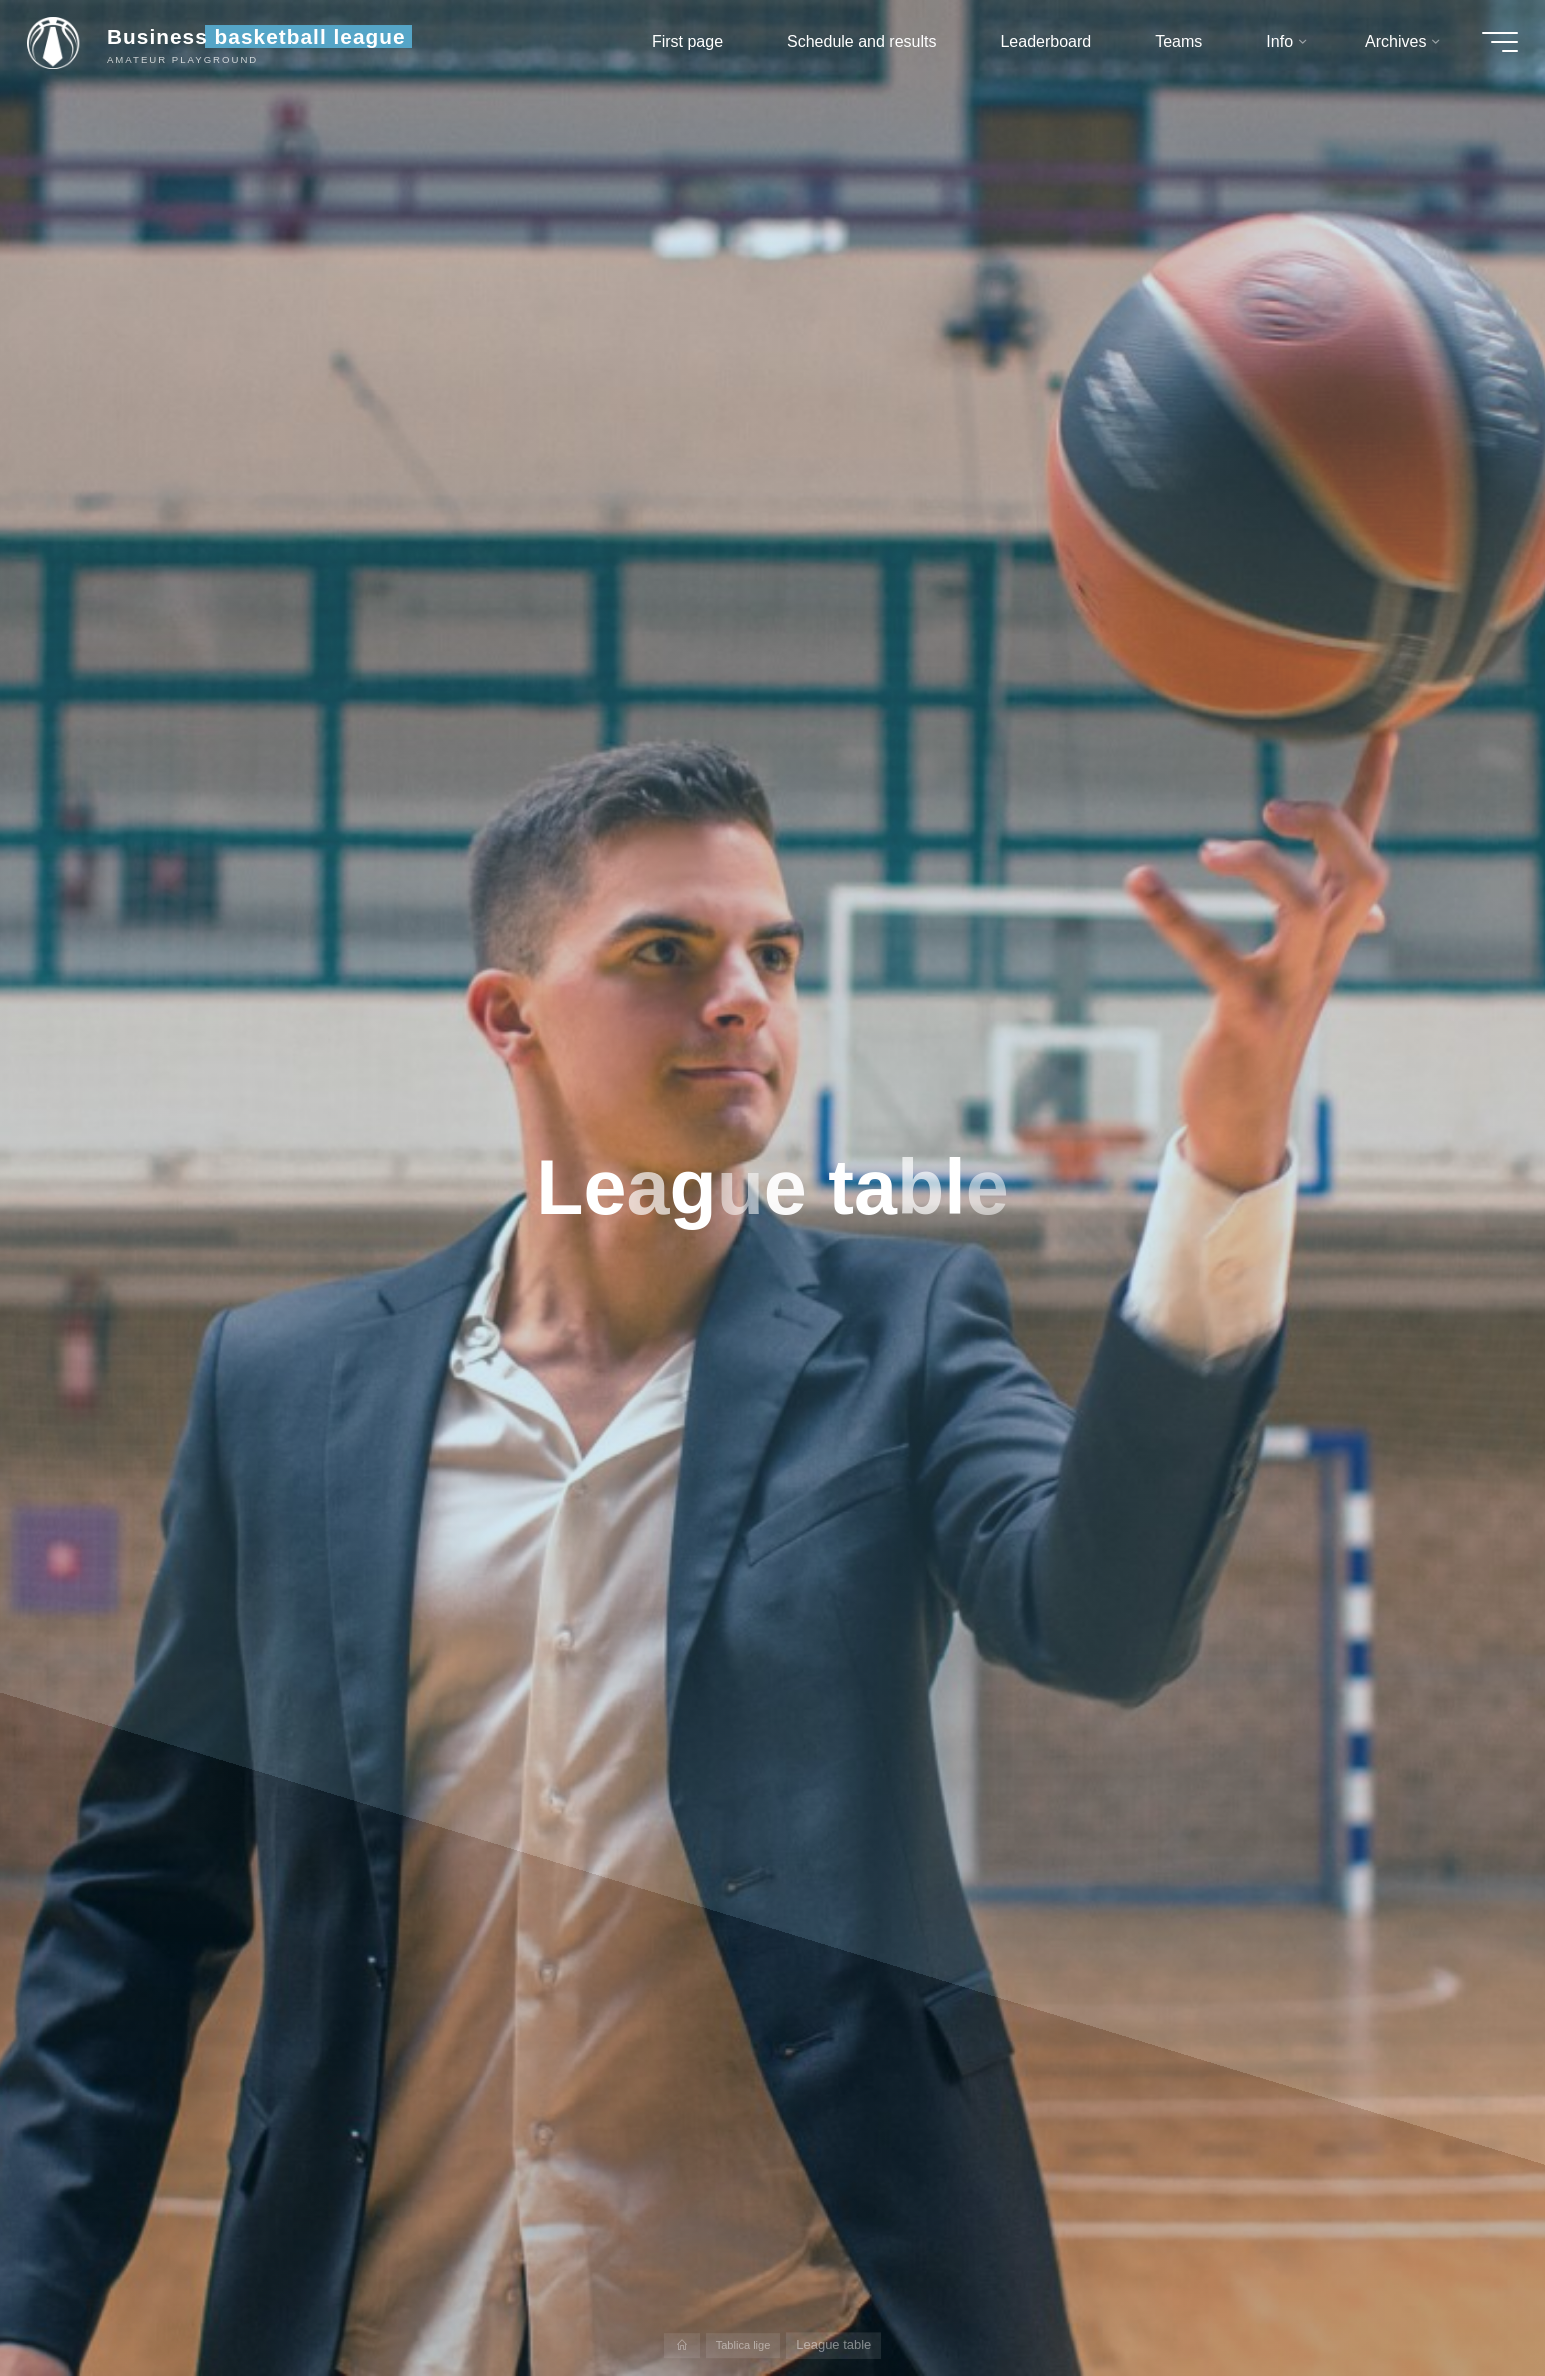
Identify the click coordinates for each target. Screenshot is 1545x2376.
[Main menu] (1487, 48)
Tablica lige (744, 2344)
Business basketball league (269, 42)
